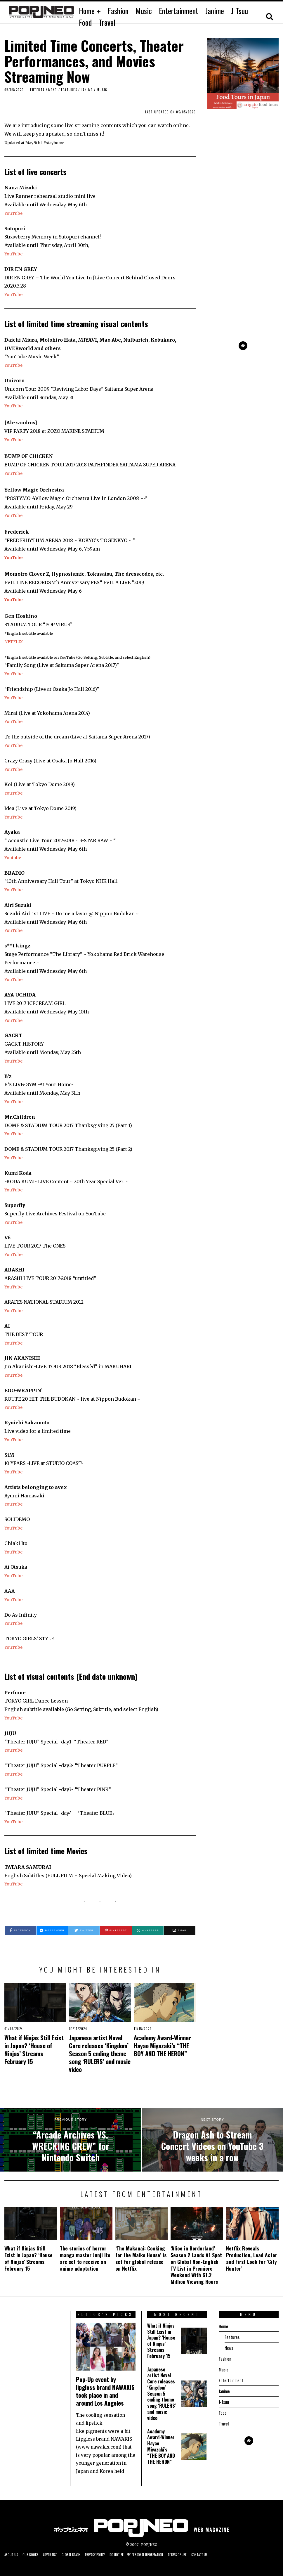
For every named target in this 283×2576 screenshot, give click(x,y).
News (229, 2347)
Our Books (34, 2554)
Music (144, 10)
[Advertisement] (243, 298)
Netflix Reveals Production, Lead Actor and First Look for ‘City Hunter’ (251, 2258)
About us (12, 2554)
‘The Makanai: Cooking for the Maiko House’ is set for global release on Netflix (140, 2258)
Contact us (228, 2554)
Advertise (56, 2554)
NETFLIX (14, 641)
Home (87, 10)
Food (85, 22)
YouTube (14, 213)
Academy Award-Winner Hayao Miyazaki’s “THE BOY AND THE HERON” (162, 2045)
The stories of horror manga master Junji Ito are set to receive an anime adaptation (85, 2258)
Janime (214, 10)
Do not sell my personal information (155, 2554)
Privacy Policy (107, 2554)
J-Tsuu (239, 10)
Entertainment (178, 10)
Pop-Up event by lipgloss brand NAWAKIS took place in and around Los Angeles (105, 2391)
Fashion (118, 10)
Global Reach (80, 2554)
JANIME (87, 89)
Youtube (13, 857)
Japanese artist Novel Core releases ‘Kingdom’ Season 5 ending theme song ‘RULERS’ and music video (100, 2053)
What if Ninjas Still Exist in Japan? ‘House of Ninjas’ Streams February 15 (34, 2049)
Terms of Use (203, 2554)
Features (69, 89)
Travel (107, 22)
